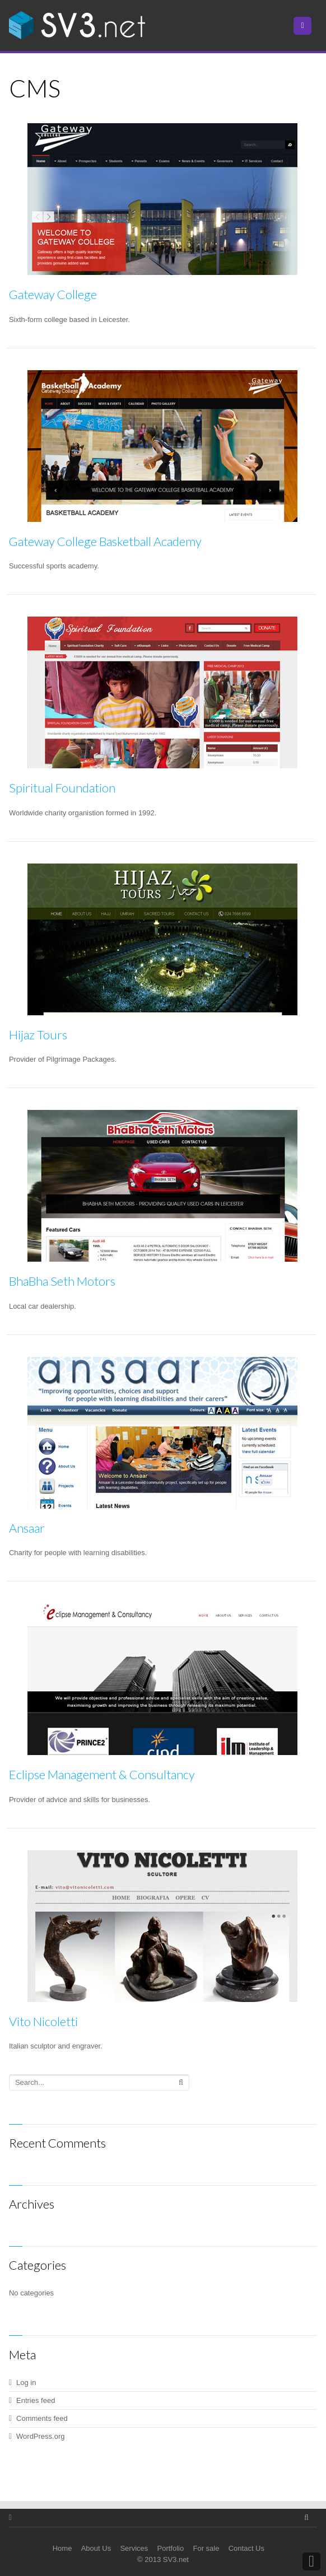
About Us (96, 2548)
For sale (206, 2548)
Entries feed (35, 2400)
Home (62, 2548)
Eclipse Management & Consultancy (102, 1774)
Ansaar (27, 1528)
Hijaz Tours (38, 1034)
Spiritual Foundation (62, 787)
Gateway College (53, 294)
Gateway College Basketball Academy (105, 541)
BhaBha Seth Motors (62, 1281)
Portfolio (170, 2548)
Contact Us (246, 2548)
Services (134, 2548)
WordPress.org (40, 2436)
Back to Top (311, 2561)
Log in (26, 2382)
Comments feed (42, 2418)
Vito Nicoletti (43, 2021)
